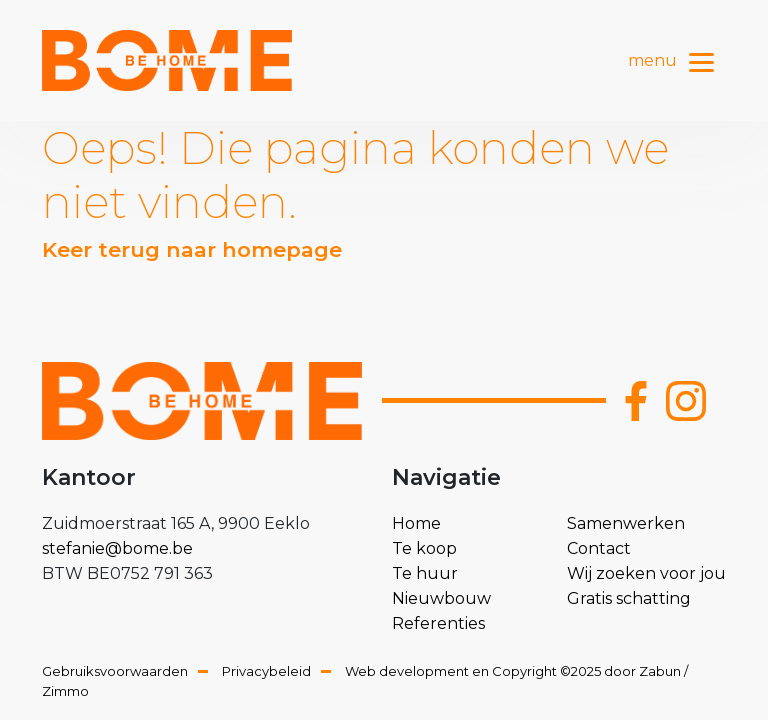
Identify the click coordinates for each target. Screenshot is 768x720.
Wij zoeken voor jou (646, 573)
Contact (599, 548)
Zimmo (65, 691)
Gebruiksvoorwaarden (115, 671)
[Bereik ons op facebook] (636, 401)
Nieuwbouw (441, 598)
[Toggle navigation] (701, 60)
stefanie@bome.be (117, 548)
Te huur (425, 573)
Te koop (424, 548)
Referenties (438, 623)
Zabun (660, 671)
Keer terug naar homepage (192, 249)
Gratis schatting (629, 598)
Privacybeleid (266, 671)
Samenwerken (626, 523)
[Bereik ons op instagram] (686, 401)
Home (416, 523)
